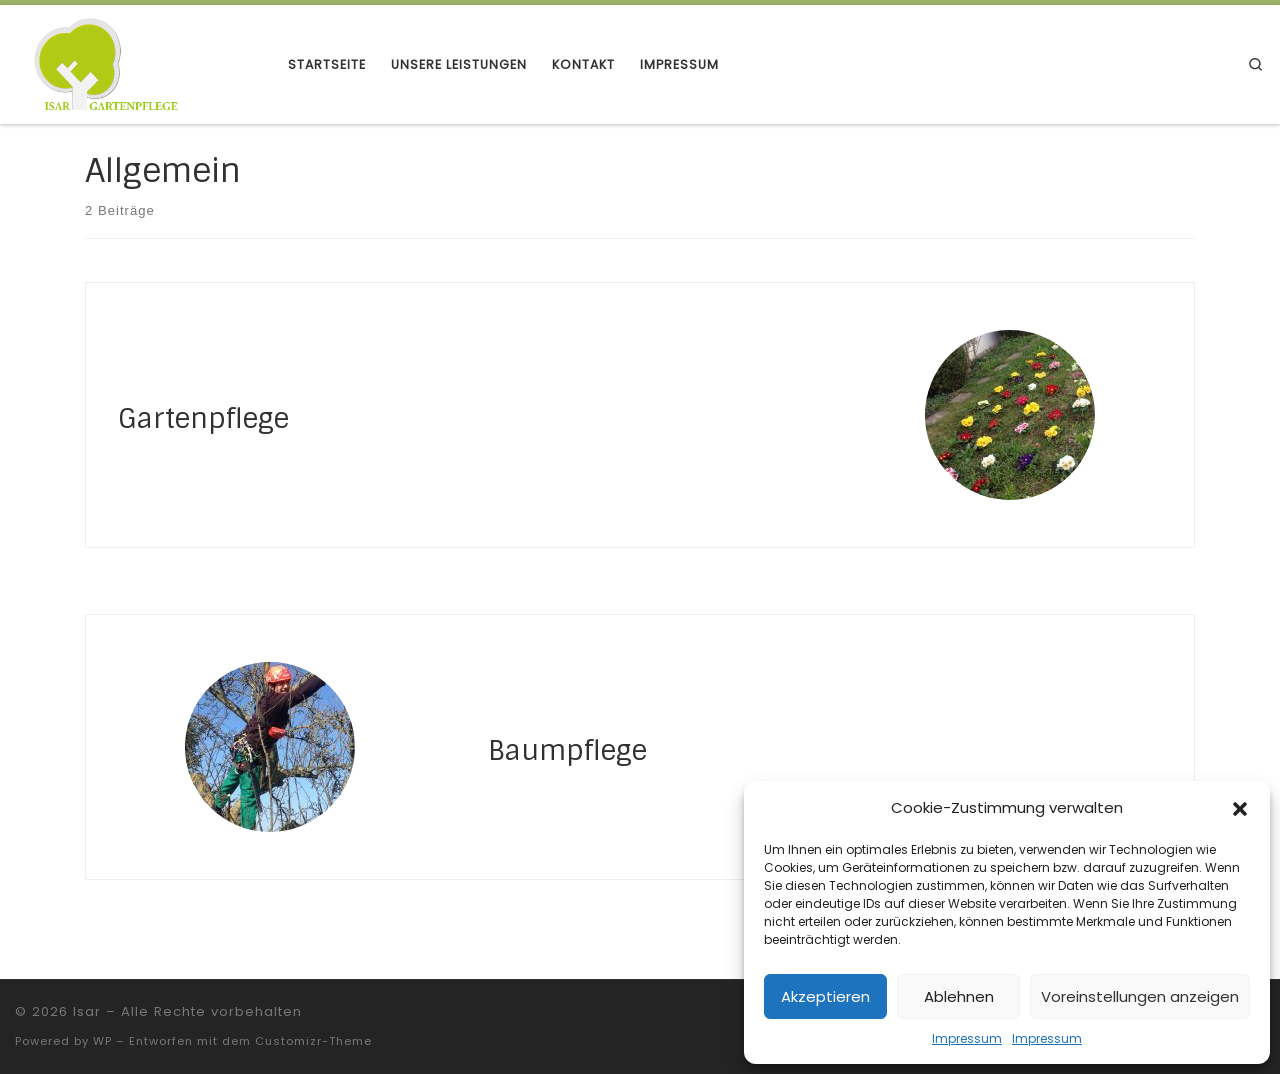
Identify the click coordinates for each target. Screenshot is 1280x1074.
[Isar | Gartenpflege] (136, 63)
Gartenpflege (203, 418)
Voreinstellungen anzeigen (1140, 996)
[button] (1240, 809)
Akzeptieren (825, 996)
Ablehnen (959, 996)
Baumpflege (567, 750)
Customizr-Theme (313, 1041)
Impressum (967, 1038)
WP (102, 1041)
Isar (87, 1011)
